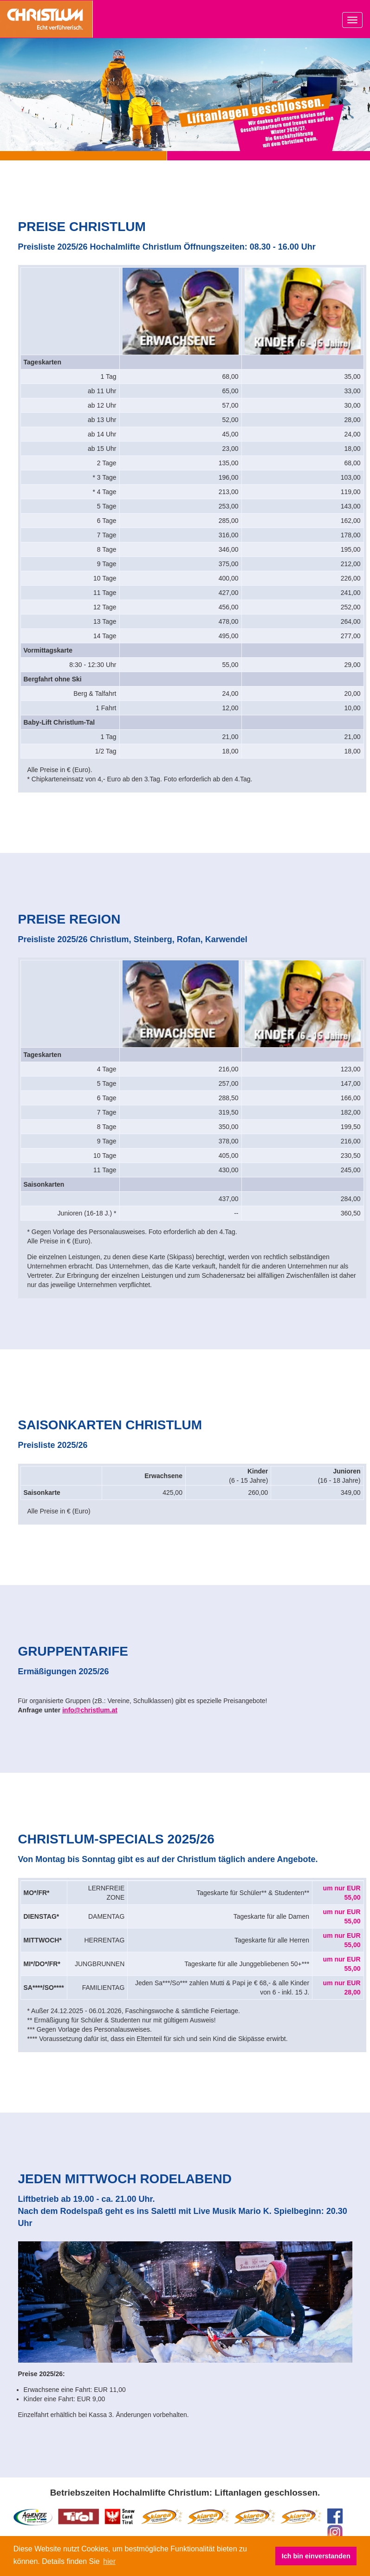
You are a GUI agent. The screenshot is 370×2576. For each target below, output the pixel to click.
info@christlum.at (89, 1710)
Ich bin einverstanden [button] (316, 2556)
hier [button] (109, 2561)
